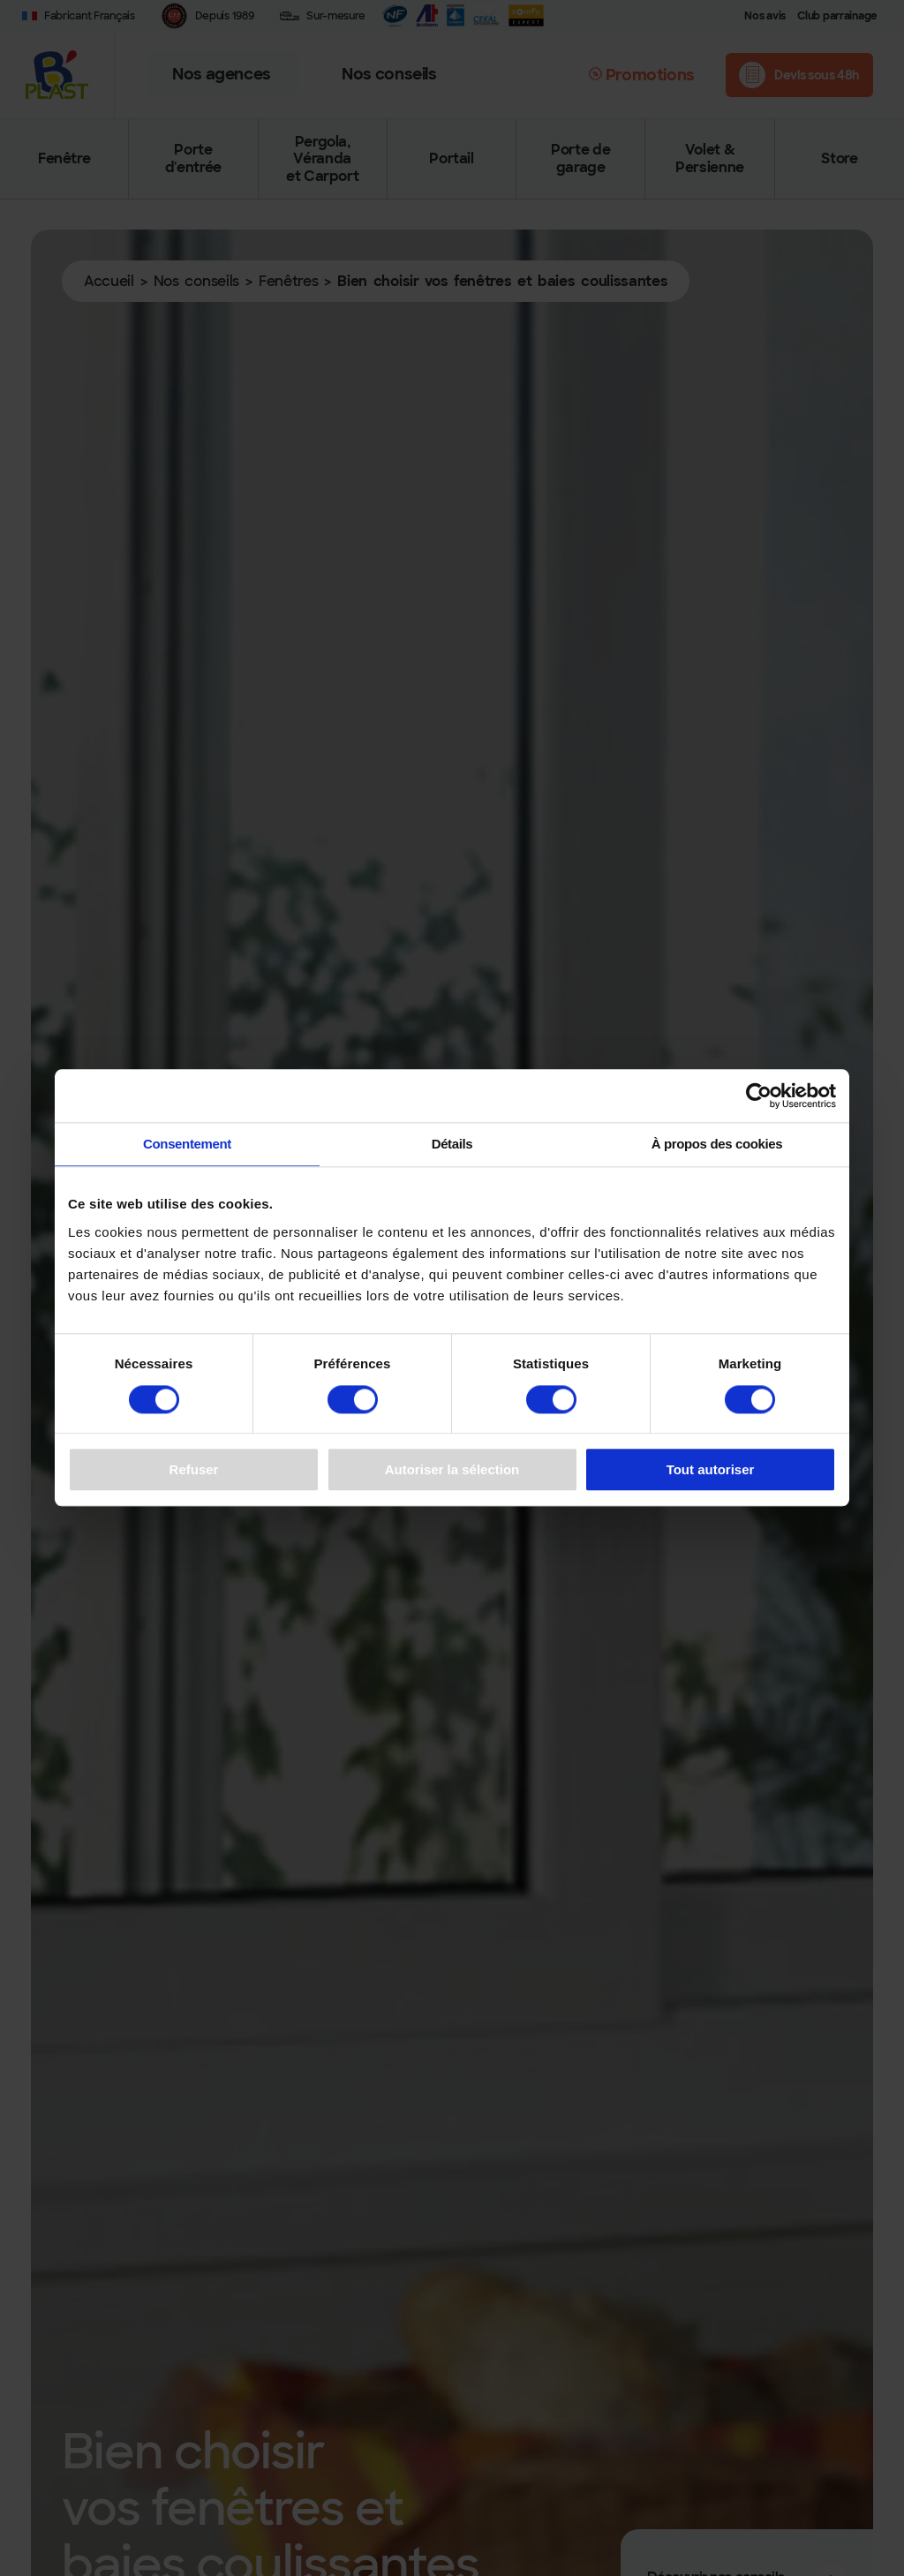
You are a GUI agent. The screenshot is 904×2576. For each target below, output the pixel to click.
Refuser (194, 1469)
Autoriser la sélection (452, 1469)
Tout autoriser (711, 1469)
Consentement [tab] (187, 1143)
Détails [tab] (452, 1143)
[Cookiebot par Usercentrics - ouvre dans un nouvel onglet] (759, 1095)
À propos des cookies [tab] (717, 1143)
